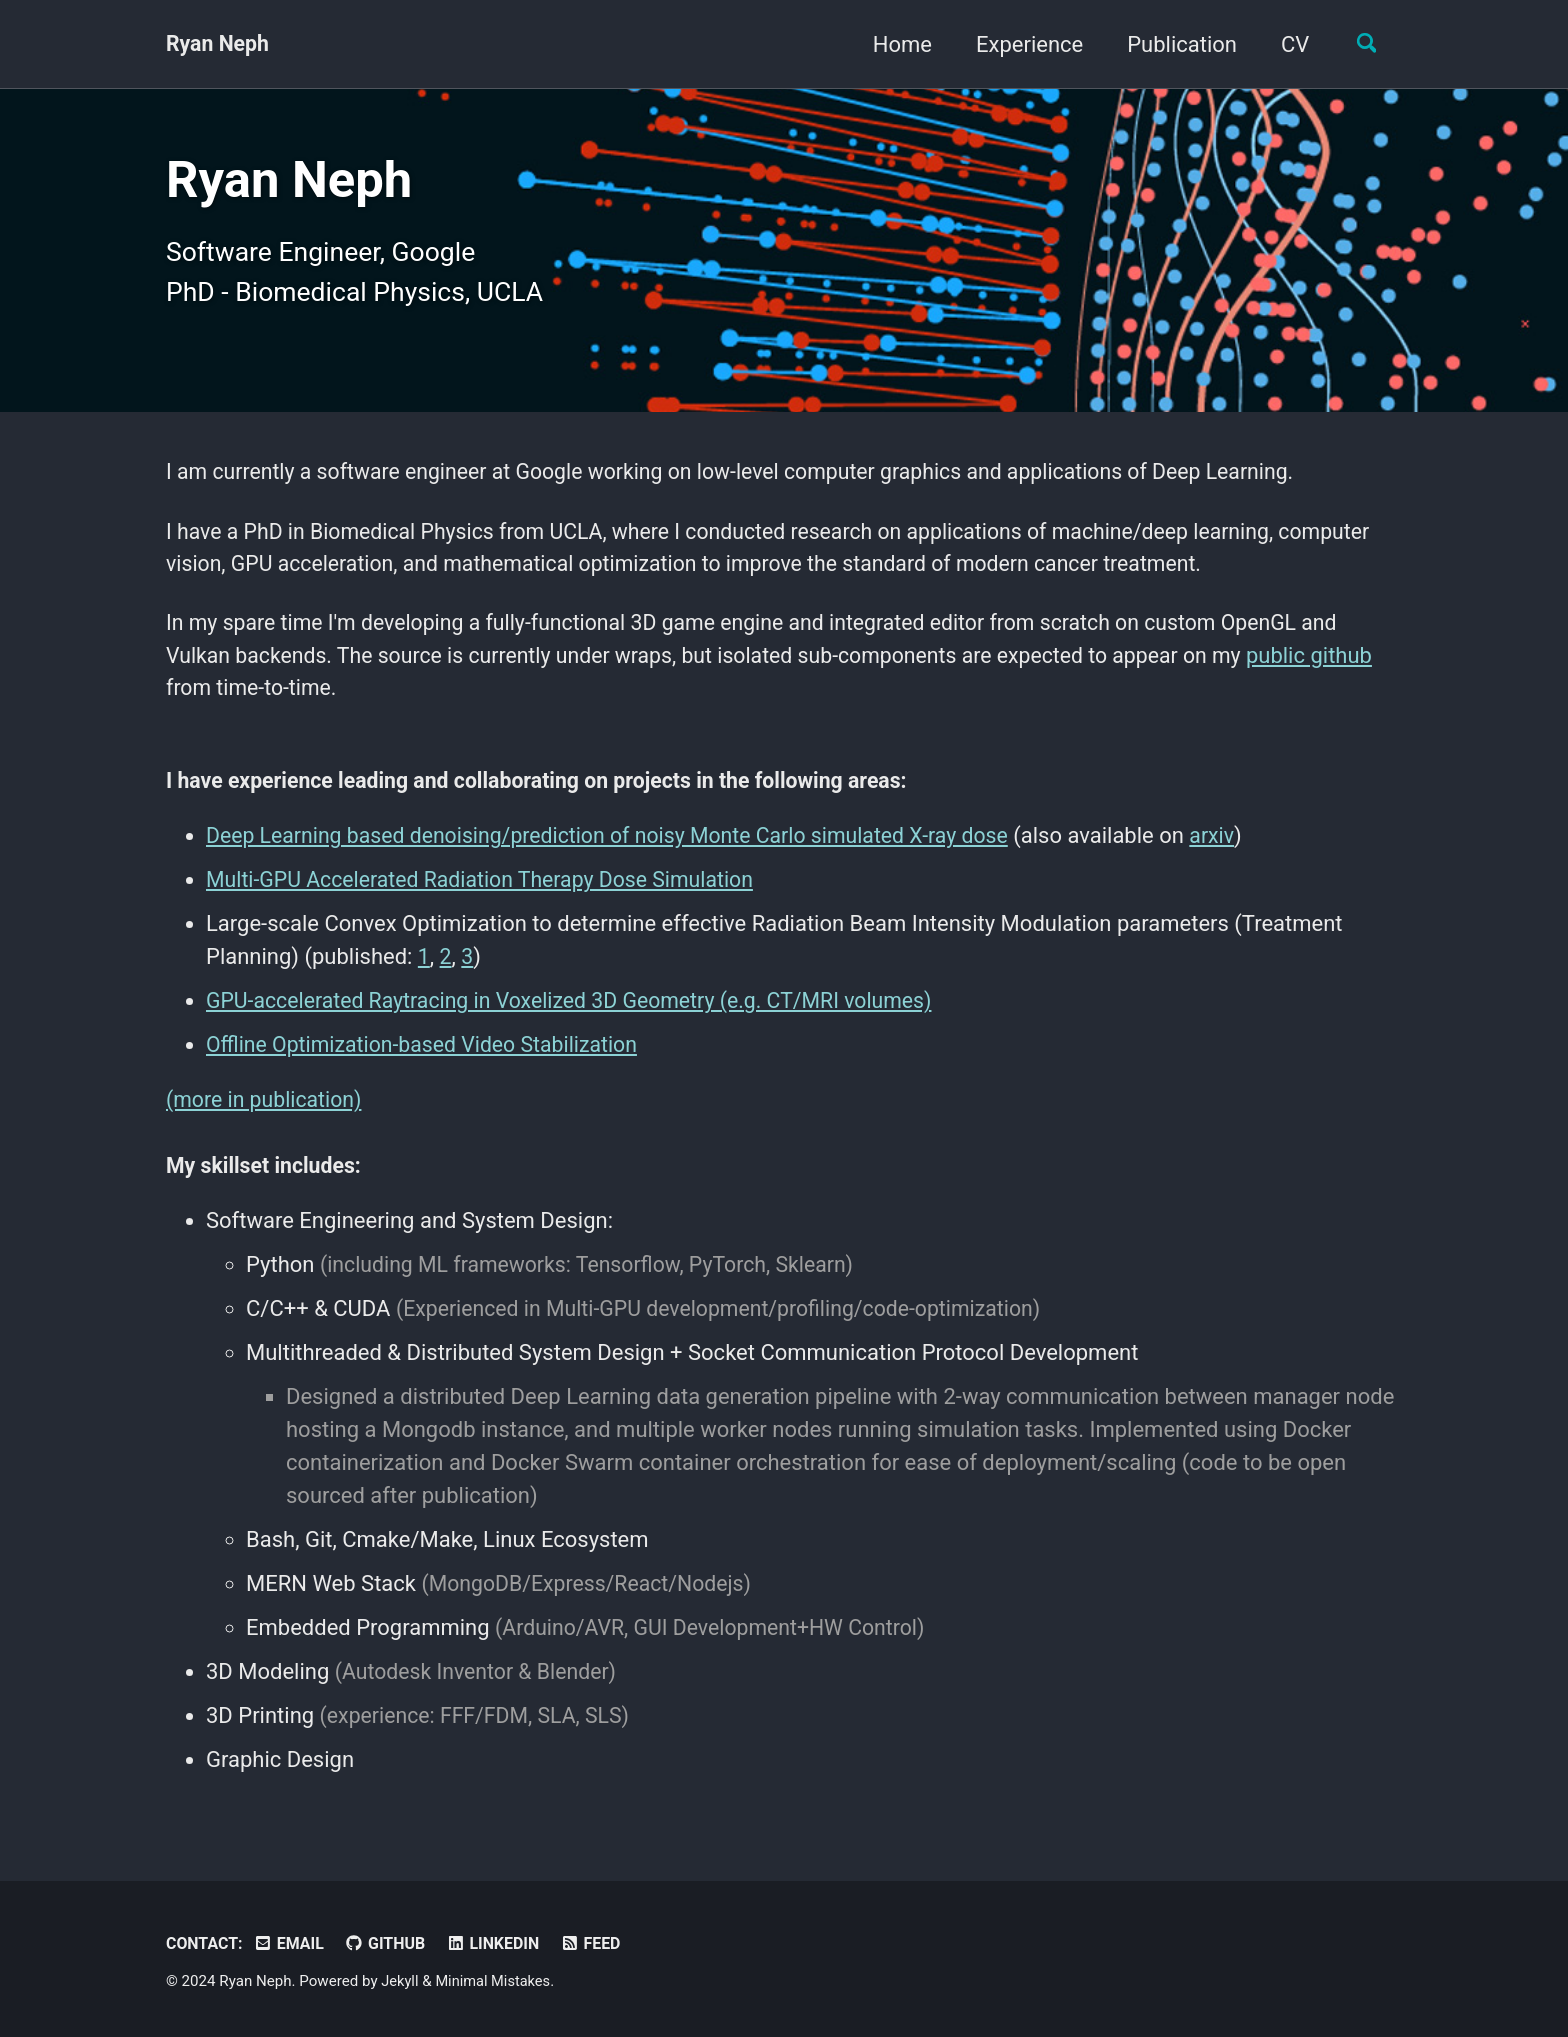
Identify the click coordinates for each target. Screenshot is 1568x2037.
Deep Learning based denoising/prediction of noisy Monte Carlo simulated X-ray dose (621, 852)
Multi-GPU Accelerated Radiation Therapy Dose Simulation (489, 896)
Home (894, 44)
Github (392, 1943)
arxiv (1242, 852)
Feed (603, 1943)
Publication (1175, 44)
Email (292, 1943)
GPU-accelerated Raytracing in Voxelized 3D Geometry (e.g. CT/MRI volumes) (582, 1017)
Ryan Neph (219, 44)
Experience (1022, 44)
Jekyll (400, 1981)
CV (1288, 44)
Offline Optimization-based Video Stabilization (429, 1061)
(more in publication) (267, 1116)
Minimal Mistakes (496, 1981)
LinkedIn (502, 1943)
